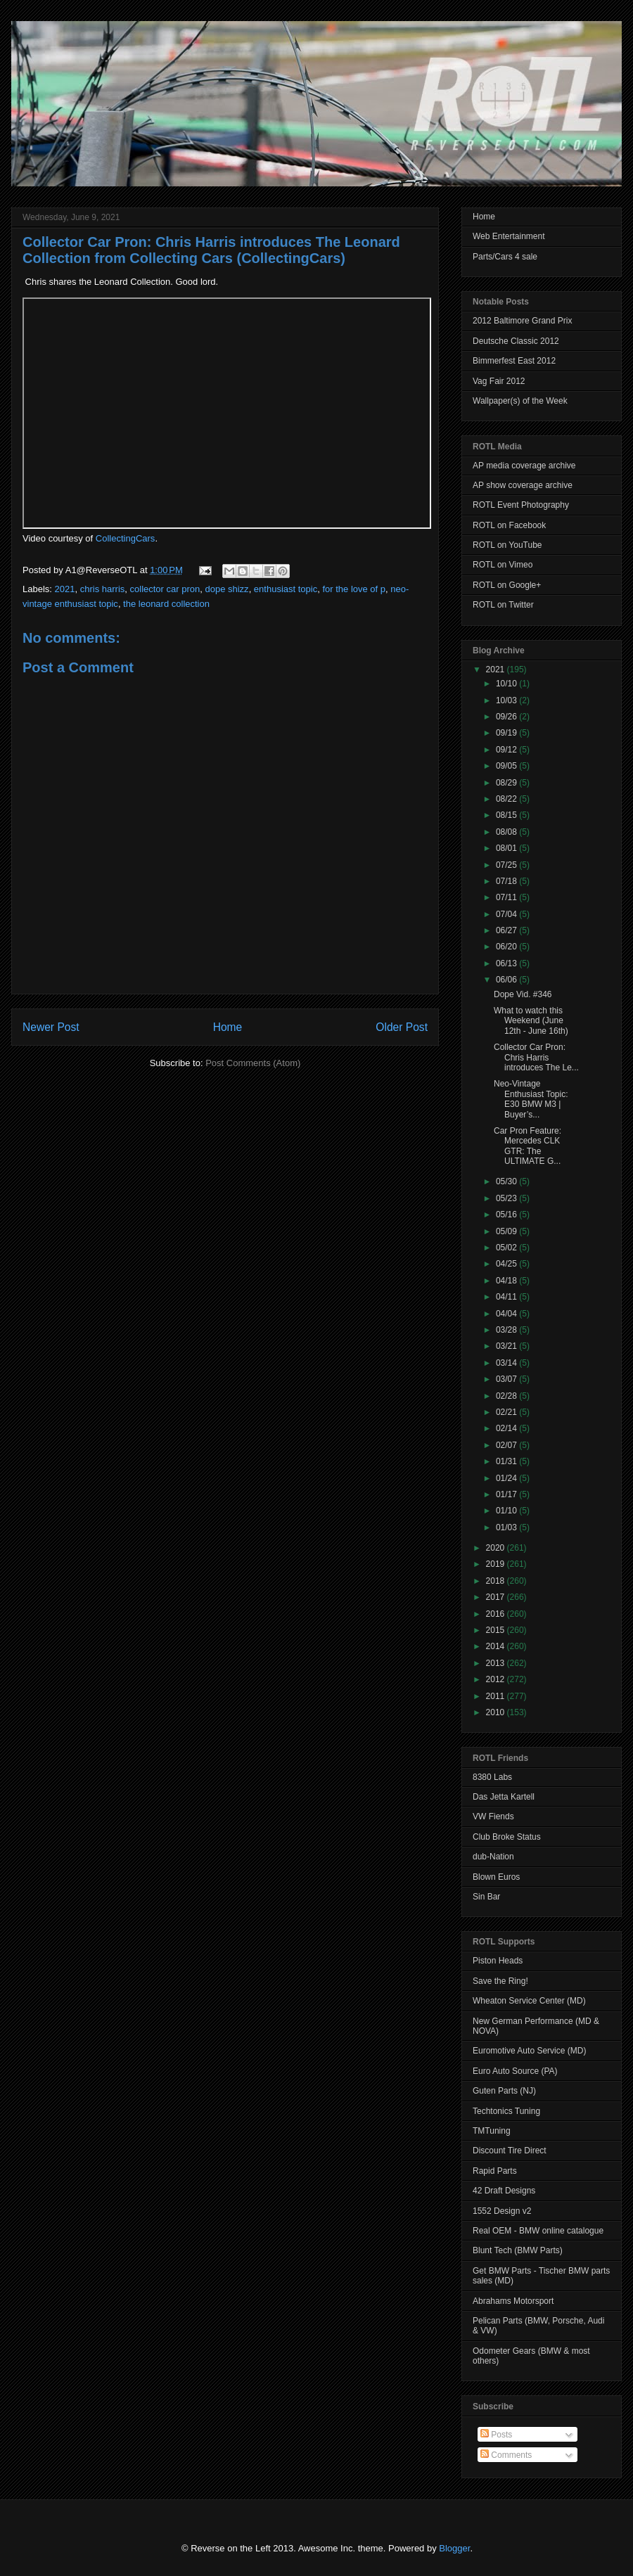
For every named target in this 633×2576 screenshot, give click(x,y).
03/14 (507, 1363)
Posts (496, 2435)
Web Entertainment (509, 236)
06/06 (507, 980)
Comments (506, 2455)
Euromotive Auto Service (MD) (529, 2051)
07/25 (507, 865)
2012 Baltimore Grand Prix (522, 321)
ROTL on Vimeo (502, 565)
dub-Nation (493, 1856)
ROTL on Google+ (507, 585)
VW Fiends (493, 1816)
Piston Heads (498, 1961)
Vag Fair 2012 (499, 381)
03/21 (507, 1346)
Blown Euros (496, 1877)
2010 (496, 1712)
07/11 (507, 897)
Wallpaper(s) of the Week (520, 401)
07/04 (507, 914)
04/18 (507, 1281)
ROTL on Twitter (503, 605)
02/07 (507, 1445)
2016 (496, 1614)
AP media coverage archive (524, 465)
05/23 (507, 1198)
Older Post (402, 1027)
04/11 (507, 1297)
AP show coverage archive (523, 485)
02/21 (507, 1412)
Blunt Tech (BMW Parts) (518, 2250)
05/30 (507, 1181)
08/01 (507, 848)
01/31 (507, 1461)
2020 (496, 1548)
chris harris (102, 589)
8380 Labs (492, 1777)
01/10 (507, 1511)
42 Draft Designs (504, 2191)
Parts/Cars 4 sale (505, 257)
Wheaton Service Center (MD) (529, 2001)
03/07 (507, 1379)
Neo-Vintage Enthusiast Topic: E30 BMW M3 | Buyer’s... (531, 1099)
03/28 (507, 1330)
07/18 (507, 881)
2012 (496, 1679)
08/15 (507, 815)
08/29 (507, 783)
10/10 (507, 683)
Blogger (454, 2548)
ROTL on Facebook (509, 525)
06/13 (507, 963)
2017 (496, 1597)
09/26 (507, 717)
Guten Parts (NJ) (504, 2091)
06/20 (507, 946)
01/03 (507, 1527)
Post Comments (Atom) (252, 1063)
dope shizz (226, 589)
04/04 (507, 1314)
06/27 (507, 930)
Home (228, 1027)
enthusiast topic (285, 589)
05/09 (507, 1231)
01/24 (507, 1478)
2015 (496, 1630)
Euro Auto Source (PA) (515, 2071)
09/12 (507, 750)
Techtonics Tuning (506, 2111)
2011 (496, 1696)
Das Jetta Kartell (504, 1797)
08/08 (507, 832)
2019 (496, 1564)
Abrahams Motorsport (513, 2301)
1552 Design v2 (502, 2211)
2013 (496, 1663)
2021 (65, 589)
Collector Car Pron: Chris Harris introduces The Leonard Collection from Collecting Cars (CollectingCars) (211, 250)
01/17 (507, 1494)
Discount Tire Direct (509, 2150)
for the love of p (353, 589)
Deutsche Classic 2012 (516, 341)
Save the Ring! (500, 1981)
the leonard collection (166, 603)
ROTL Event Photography (521, 505)
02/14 (507, 1428)
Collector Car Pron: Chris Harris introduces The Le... (536, 1057)
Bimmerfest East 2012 (514, 361)
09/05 (507, 766)
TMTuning (492, 2131)
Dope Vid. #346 (523, 994)
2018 (496, 1581)
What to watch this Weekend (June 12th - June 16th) (531, 1021)
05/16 (507, 1214)
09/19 (507, 733)
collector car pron (165, 589)
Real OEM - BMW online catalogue (538, 2231)
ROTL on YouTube (507, 545)
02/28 (507, 1396)
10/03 (507, 700)
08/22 (507, 799)
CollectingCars (125, 538)
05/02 (507, 1247)
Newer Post (51, 1027)
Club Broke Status (507, 1837)
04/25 (507, 1264)
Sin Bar (486, 1897)
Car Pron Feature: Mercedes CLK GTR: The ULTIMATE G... (527, 1146)
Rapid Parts (495, 2171)
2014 (496, 1646)
